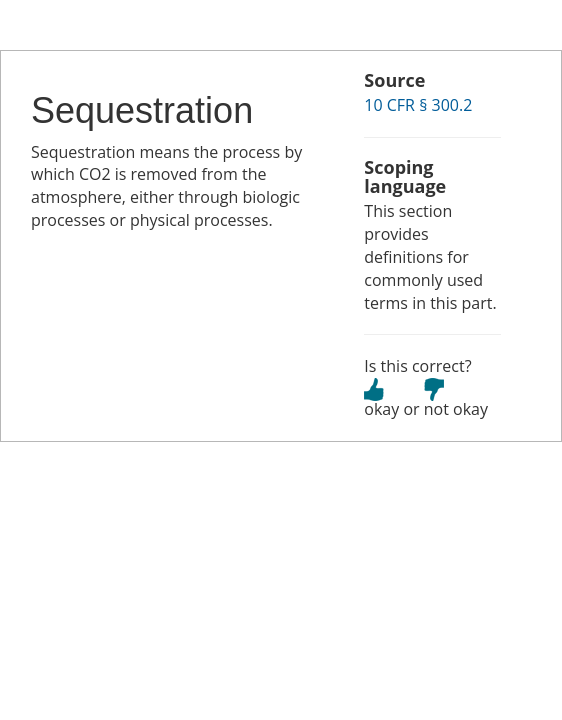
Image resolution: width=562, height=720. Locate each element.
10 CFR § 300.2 (418, 105)
